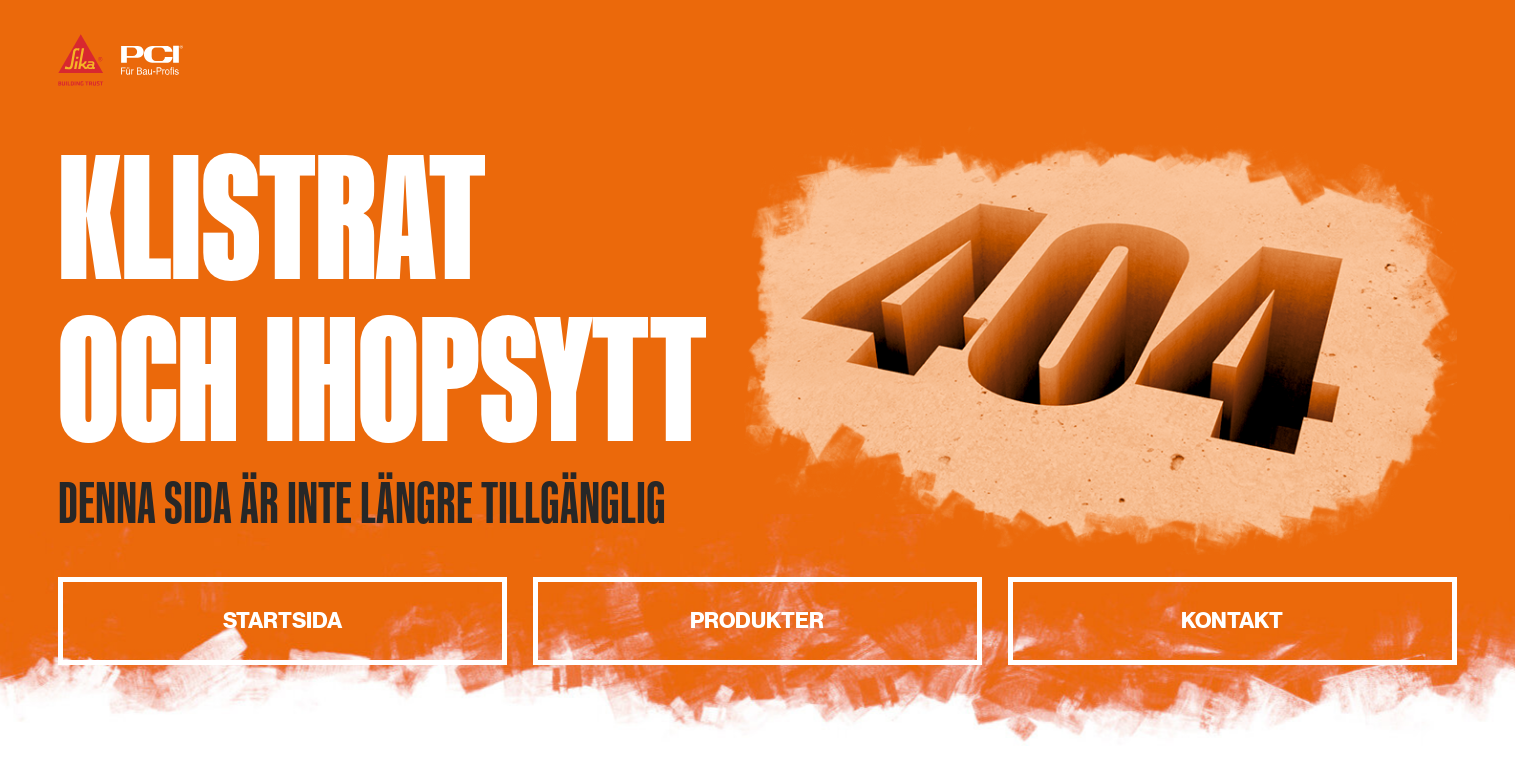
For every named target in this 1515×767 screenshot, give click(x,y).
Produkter (757, 620)
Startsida (282, 620)
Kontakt (1232, 620)
